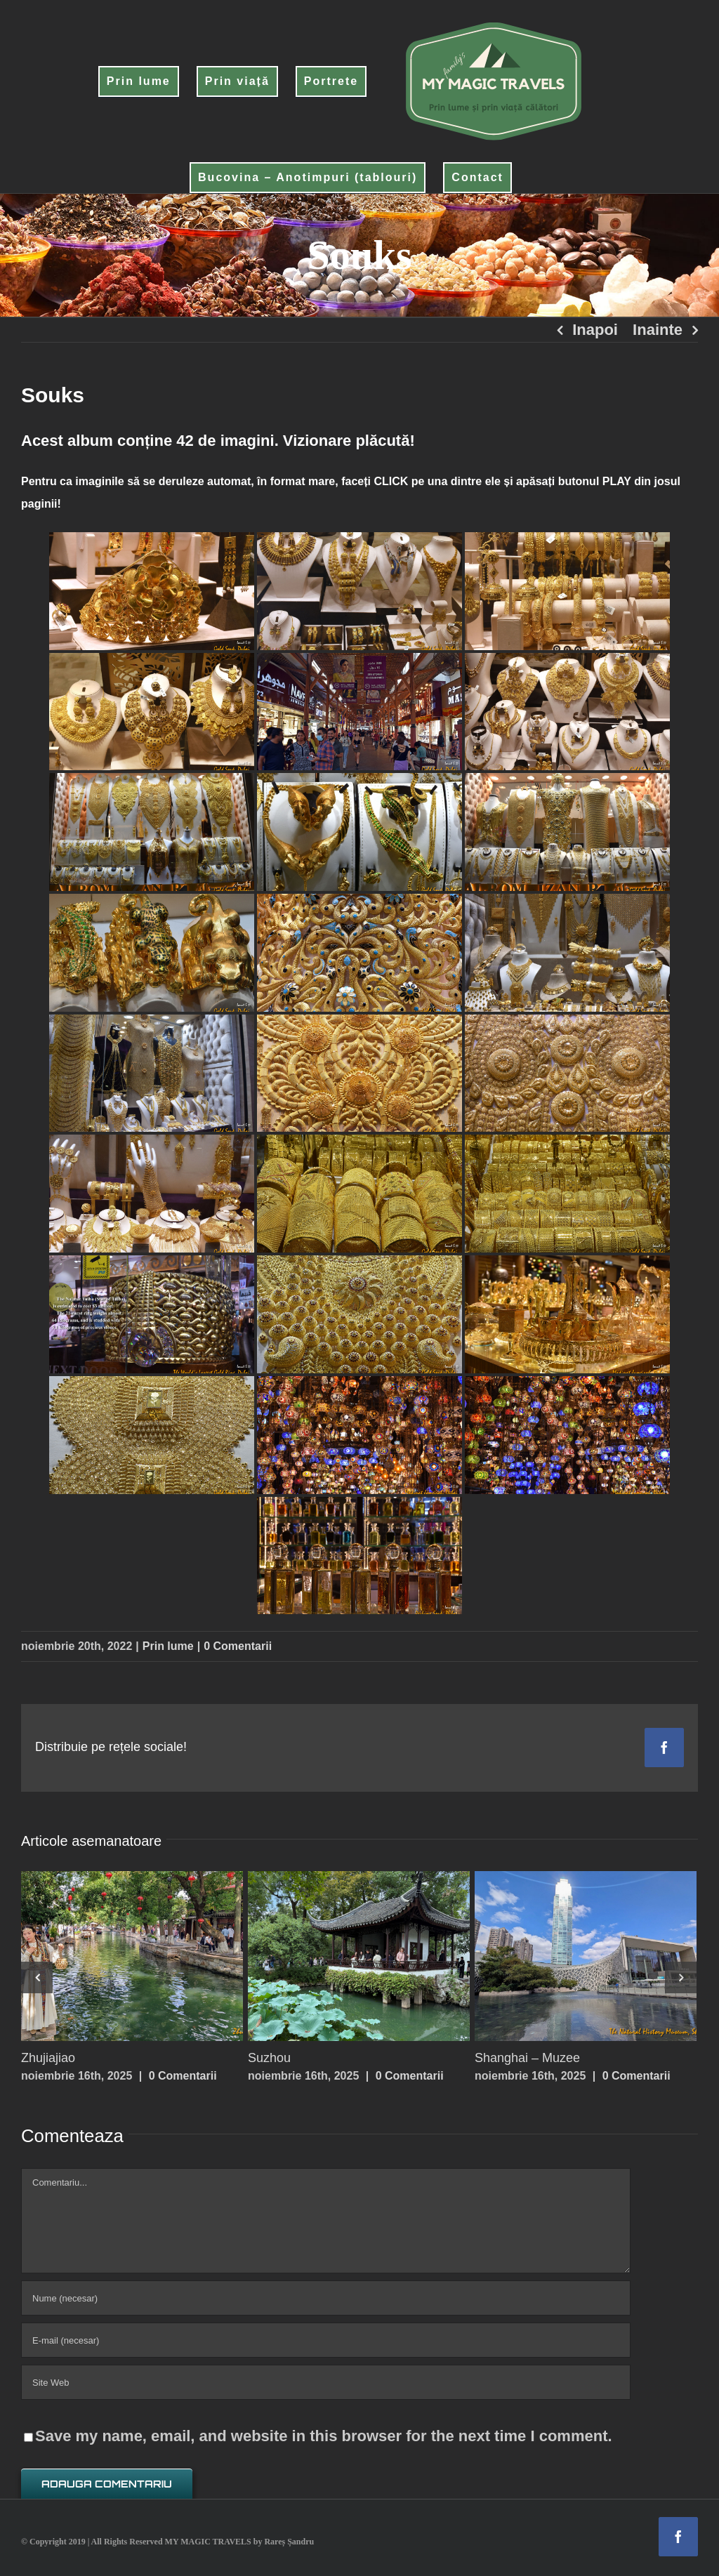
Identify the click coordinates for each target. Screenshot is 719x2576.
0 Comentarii (238, 1646)
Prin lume (168, 1646)
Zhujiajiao (48, 2058)
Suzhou (269, 2058)
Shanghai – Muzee (527, 2058)
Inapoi (595, 329)
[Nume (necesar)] (326, 2298)
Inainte (657, 329)
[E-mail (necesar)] (326, 2340)
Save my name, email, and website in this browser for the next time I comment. (323, 2436)
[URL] (326, 2382)
